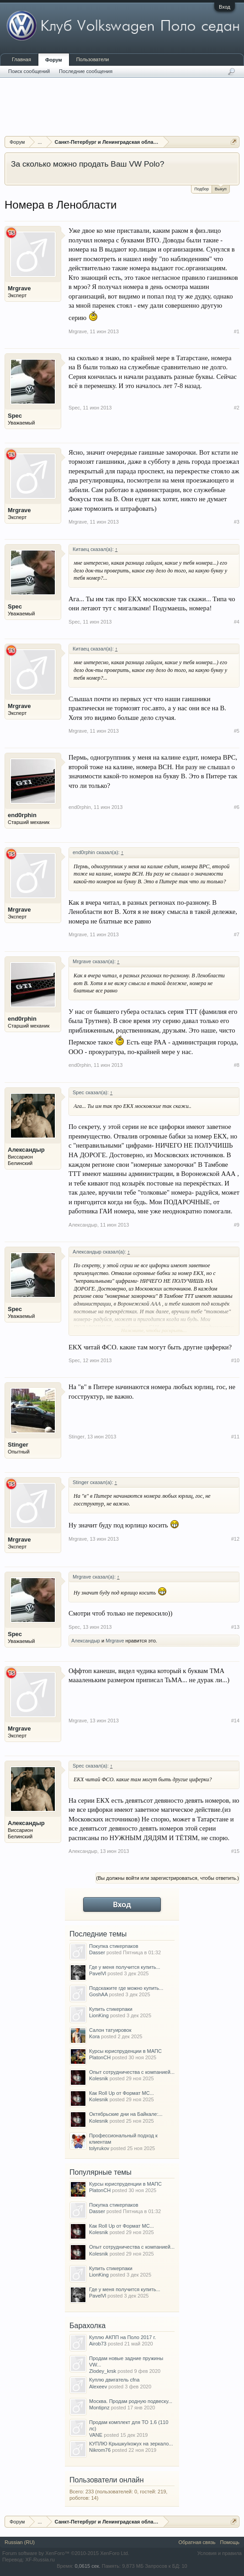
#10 (235, 1360)
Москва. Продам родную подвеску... (130, 2401)
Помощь (230, 2542)
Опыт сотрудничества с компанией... (132, 2072)
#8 (236, 1065)
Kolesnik (98, 2078)
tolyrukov (99, 2148)
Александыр (26, 1149)
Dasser (97, 1952)
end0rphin (22, 815)
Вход (224, 7)
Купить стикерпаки (111, 2009)
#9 (236, 1225)
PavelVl (97, 1973)
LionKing (99, 2015)
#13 (235, 1627)
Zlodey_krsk (102, 2371)
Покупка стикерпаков (113, 1946)
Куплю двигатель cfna (114, 2379)
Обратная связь (196, 2542)
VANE (95, 2435)
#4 (236, 621)
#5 (236, 731)
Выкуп (221, 188)
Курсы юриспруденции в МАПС (125, 2051)
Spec (15, 415)
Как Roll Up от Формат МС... (121, 2093)
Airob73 (97, 2343)
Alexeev (98, 2386)
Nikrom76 (100, 2450)
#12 (235, 1539)
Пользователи (92, 59)
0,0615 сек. (87, 2566)
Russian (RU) (20, 2542)
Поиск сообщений (29, 71)
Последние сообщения (85, 71)
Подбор (201, 189)
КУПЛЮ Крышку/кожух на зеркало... (131, 2443)
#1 (236, 331)
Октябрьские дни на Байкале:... (126, 2114)
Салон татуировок (110, 2030)
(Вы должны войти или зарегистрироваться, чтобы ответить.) (167, 1878)
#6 (236, 807)
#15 (235, 1851)
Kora (94, 2036)
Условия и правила (219, 2553)
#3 (236, 522)
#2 (236, 407)
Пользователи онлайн (106, 2480)
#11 (235, 1436)
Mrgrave (19, 288)
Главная (21, 59)
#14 (235, 1720)
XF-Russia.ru (39, 2559)
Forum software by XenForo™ (65, 2553)
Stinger (18, 1444)
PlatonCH (100, 2057)
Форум (53, 60)
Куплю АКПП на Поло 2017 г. (122, 2337)
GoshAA (98, 1994)
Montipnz (99, 2407)
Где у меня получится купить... (124, 1967)
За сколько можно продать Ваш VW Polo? (87, 163)
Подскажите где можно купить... (126, 1988)
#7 (236, 934)
